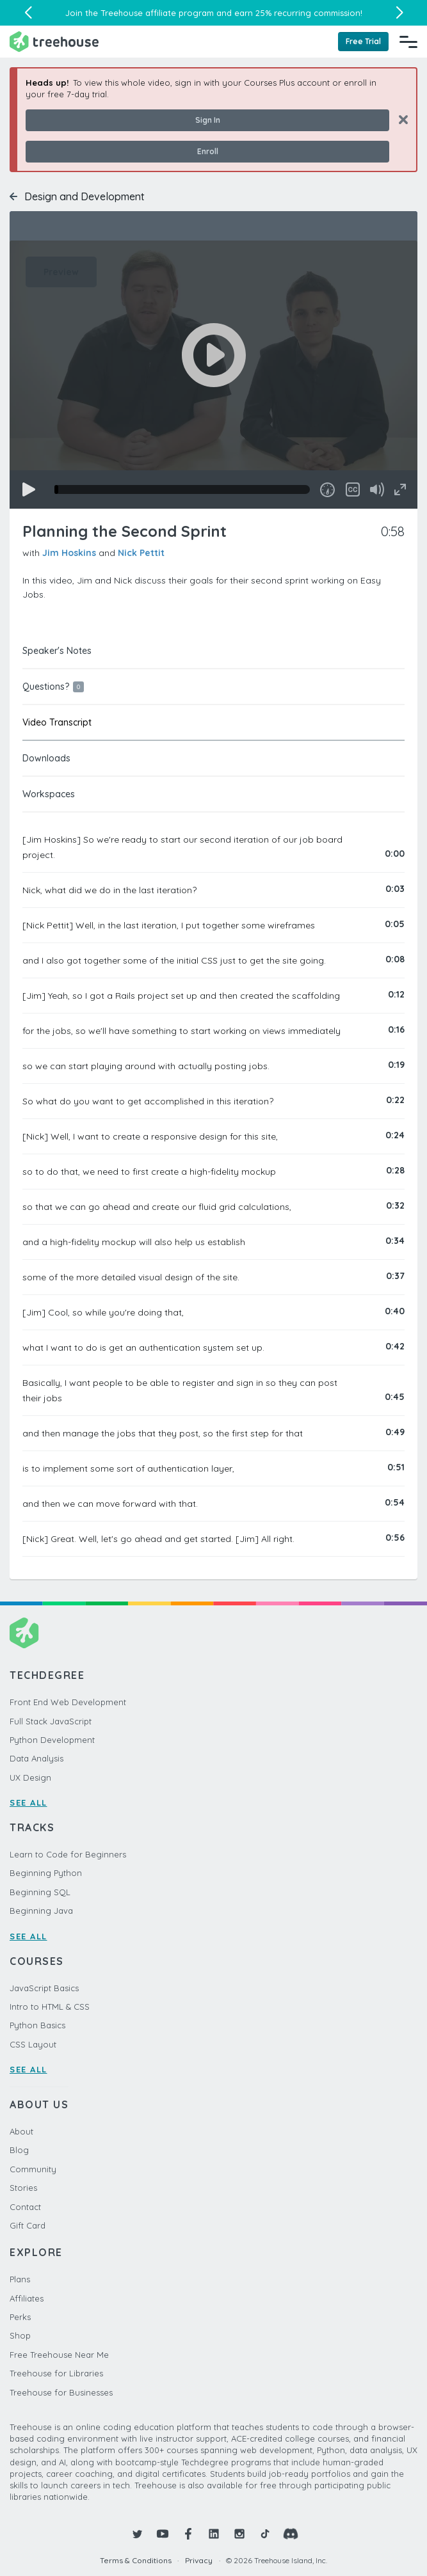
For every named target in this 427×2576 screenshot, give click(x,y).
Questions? (53, 686)
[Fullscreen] (400, 489)
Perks (20, 2317)
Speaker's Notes (57, 650)
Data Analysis (36, 1758)
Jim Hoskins (69, 553)
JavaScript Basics (44, 1988)
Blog (19, 2150)
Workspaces (48, 794)
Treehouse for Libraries (56, 2373)
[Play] (29, 489)
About (21, 2131)
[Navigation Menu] (408, 41)
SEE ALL (28, 1802)
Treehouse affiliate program (157, 13)
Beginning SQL (40, 1892)
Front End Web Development (68, 1702)
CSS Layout (33, 2044)
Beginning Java (41, 1910)
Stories (23, 2187)
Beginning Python (46, 1873)
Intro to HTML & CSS (50, 2006)
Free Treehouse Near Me (59, 2354)
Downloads (46, 758)
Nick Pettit (141, 553)
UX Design (30, 1777)
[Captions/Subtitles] (353, 489)
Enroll (207, 151)
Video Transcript (57, 722)
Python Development (52, 1740)
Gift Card (27, 2225)
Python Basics (37, 2025)
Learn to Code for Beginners (68, 1854)
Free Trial (363, 41)
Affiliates (27, 2298)
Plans (20, 2279)
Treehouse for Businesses (61, 2392)
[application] (213, 375)
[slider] (182, 489)
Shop (20, 2335)
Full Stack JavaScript (51, 1721)
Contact (25, 2207)
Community (33, 2169)
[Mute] (377, 489)
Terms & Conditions (136, 2560)
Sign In (207, 120)
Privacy (199, 2560)
